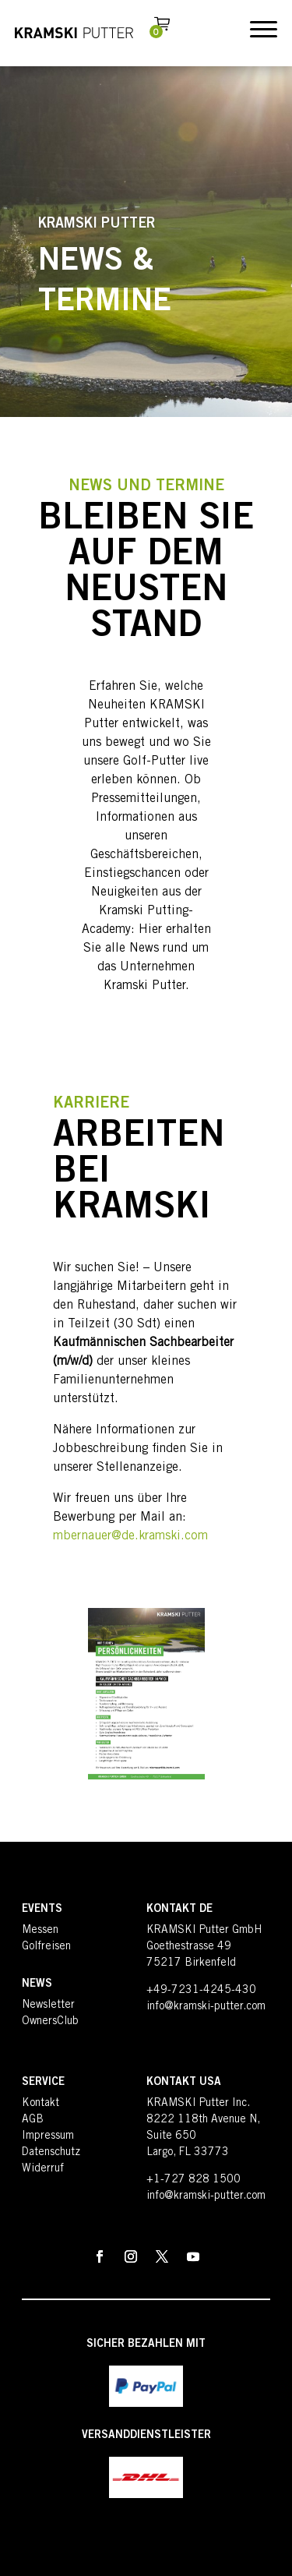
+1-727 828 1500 (193, 2180)
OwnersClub (50, 2021)
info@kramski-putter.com (206, 2007)
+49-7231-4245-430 (201, 1990)
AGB (33, 2120)
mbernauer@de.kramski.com (130, 1536)
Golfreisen (46, 1947)
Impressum (48, 2136)
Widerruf (43, 2169)
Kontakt (40, 2103)
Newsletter (48, 2005)
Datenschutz (51, 2152)
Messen (40, 1930)
